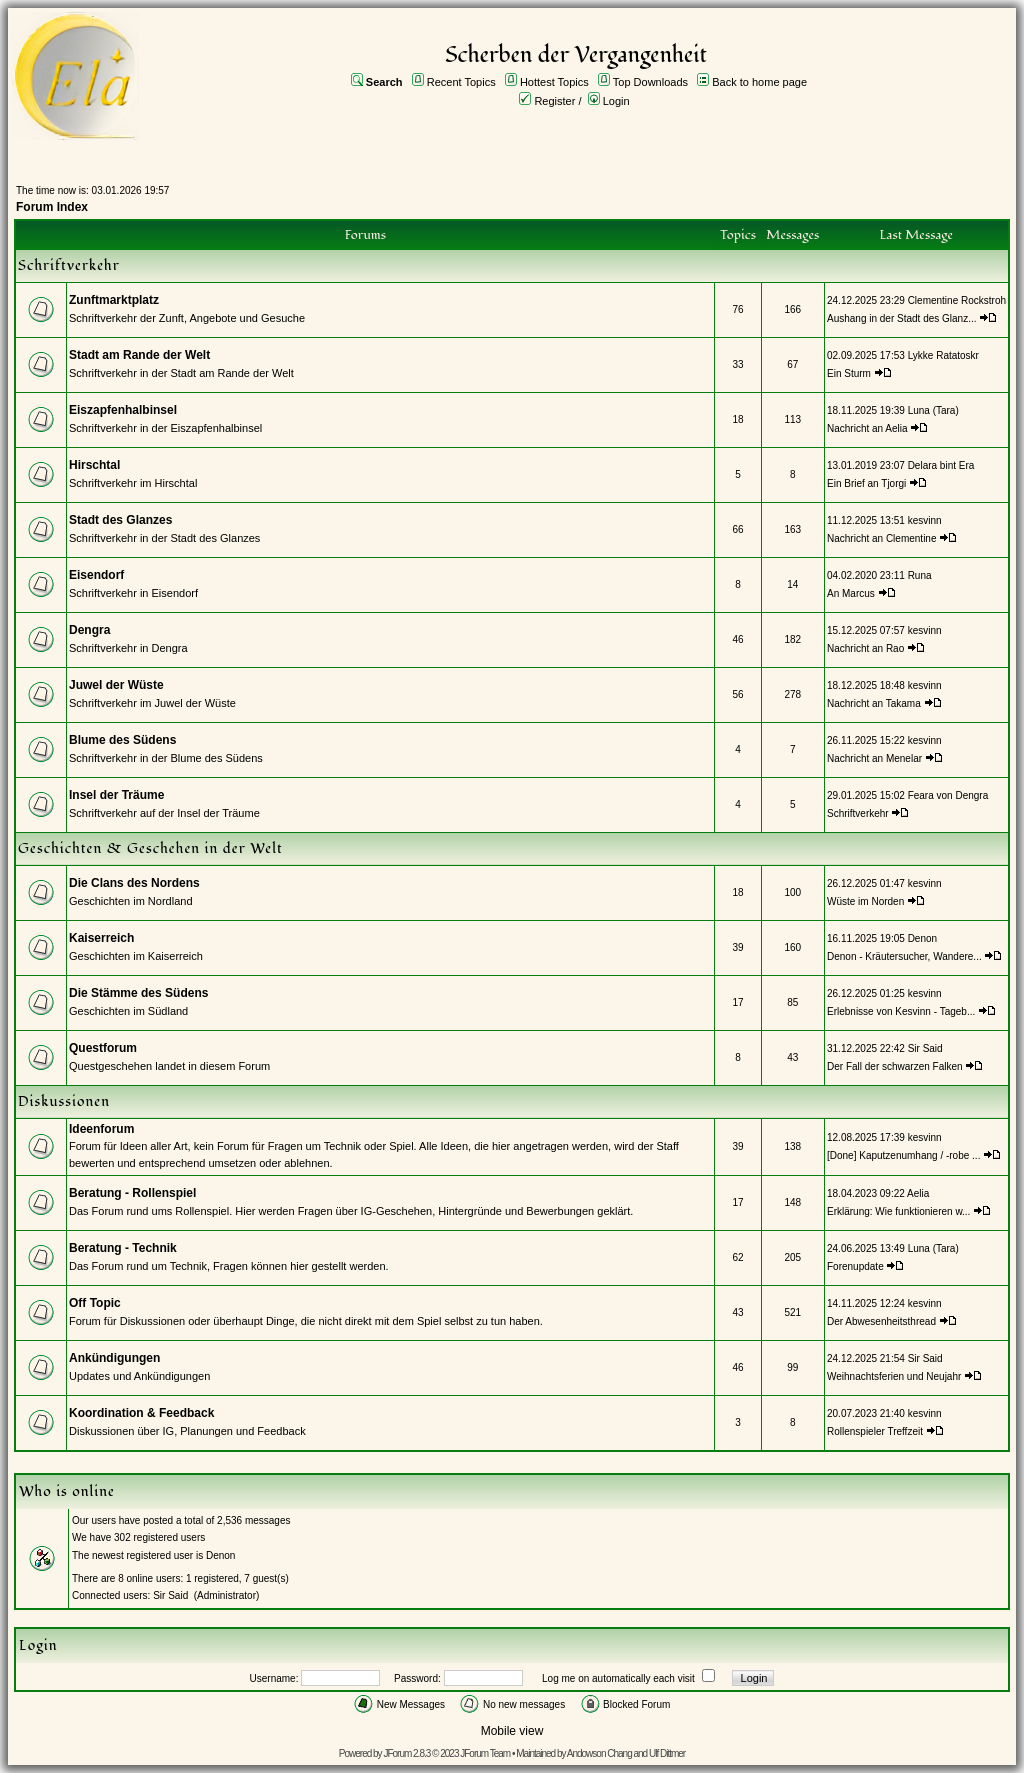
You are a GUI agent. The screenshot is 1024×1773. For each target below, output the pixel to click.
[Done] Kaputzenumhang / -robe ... (903, 1155)
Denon (922, 938)
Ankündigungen (114, 1358)
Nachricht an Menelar (874, 758)
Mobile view (512, 1731)
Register (554, 101)
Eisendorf (96, 575)
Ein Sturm (849, 373)
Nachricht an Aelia (867, 428)
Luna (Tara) (933, 410)
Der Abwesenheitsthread (881, 1321)
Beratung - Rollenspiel (132, 1193)
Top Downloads (650, 82)
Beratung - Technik (123, 1248)
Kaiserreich (101, 938)
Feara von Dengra (948, 795)
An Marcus (851, 593)
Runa (920, 575)
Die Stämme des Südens (138, 993)
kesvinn (925, 520)
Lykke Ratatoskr (943, 355)
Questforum (103, 1048)
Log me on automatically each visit (618, 1678)
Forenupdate (855, 1266)
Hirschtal (94, 465)
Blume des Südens (122, 740)
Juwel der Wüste (116, 685)
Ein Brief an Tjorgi (866, 483)
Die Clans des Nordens (134, 883)
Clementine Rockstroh (957, 300)
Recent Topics (461, 82)
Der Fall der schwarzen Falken (895, 1066)
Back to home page (759, 82)
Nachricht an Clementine (882, 538)
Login (616, 101)
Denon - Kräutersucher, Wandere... (904, 956)
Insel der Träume (116, 795)
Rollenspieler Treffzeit (875, 1431)
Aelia (918, 1193)
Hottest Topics (554, 82)
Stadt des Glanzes (120, 520)
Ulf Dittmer (667, 1753)
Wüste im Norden (865, 901)
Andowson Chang (599, 1753)
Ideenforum (101, 1129)
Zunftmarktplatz (114, 300)
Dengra (89, 630)
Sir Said (925, 1048)
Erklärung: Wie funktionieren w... (898, 1211)
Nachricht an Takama (874, 703)
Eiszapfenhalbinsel (123, 410)
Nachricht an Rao (865, 648)
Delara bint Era (941, 465)
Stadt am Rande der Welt (139, 355)
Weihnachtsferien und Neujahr (894, 1376)
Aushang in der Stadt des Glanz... (902, 318)
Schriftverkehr (859, 813)
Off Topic (95, 1303)
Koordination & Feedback (141, 1413)
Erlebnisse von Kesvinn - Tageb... (901, 1011)
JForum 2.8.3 (406, 1753)
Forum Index (52, 207)
